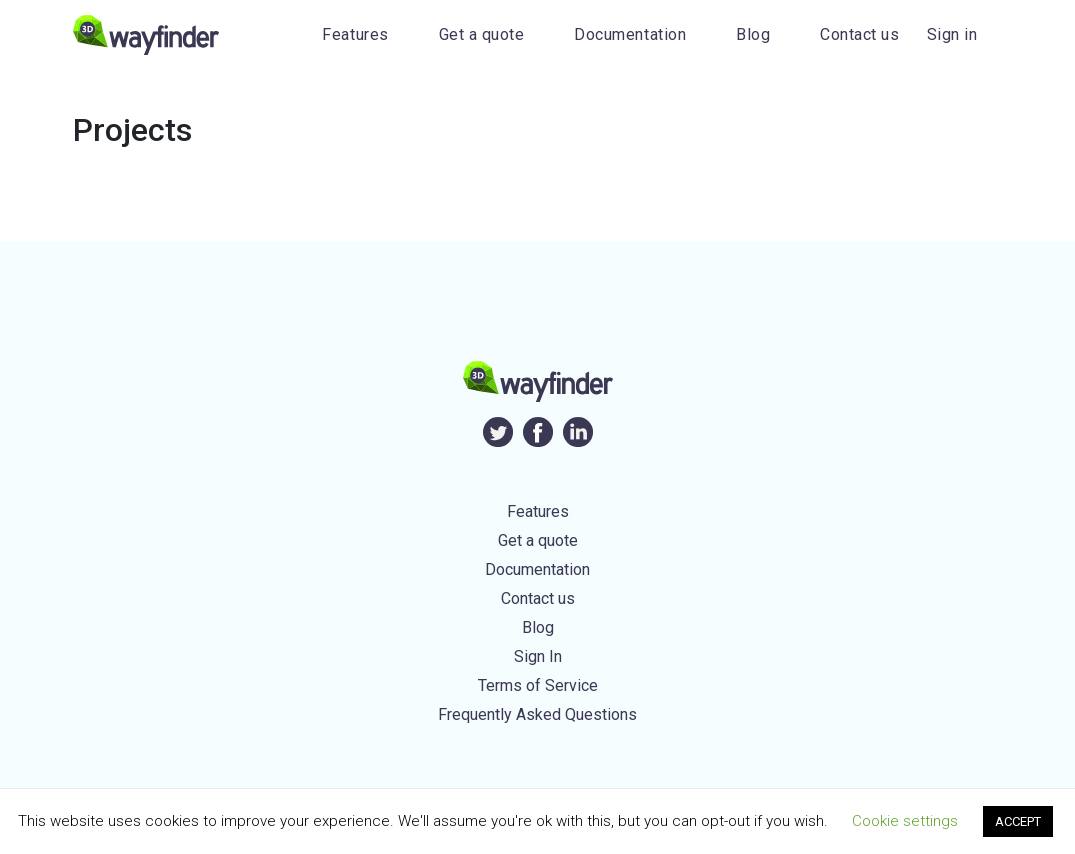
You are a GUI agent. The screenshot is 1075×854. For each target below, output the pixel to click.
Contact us (859, 34)
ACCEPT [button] (1018, 821)
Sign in (952, 34)
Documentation (630, 34)
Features (355, 34)
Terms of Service (538, 685)
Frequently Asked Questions (537, 714)
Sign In (538, 656)
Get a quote (482, 34)
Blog (753, 34)
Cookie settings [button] (905, 821)
